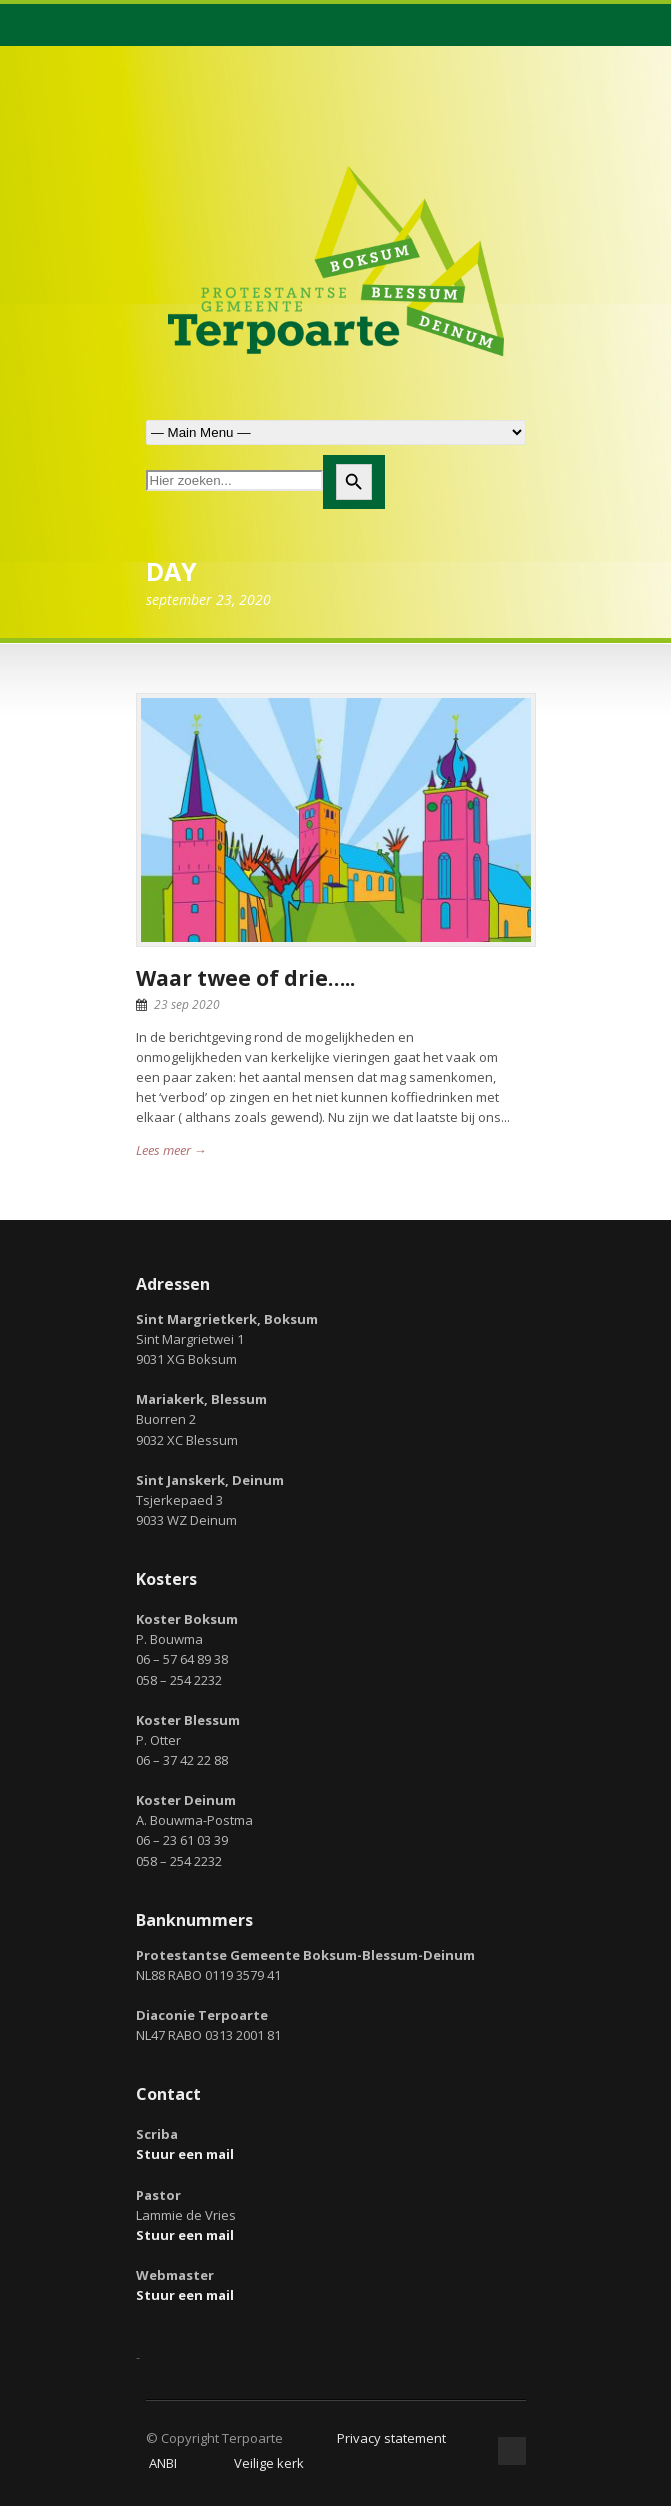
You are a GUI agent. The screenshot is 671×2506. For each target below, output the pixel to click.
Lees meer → (171, 1150)
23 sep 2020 (187, 1004)
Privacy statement (391, 2438)
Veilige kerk (269, 2463)
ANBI (163, 2463)
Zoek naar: (336, 432)
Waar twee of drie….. (245, 978)
